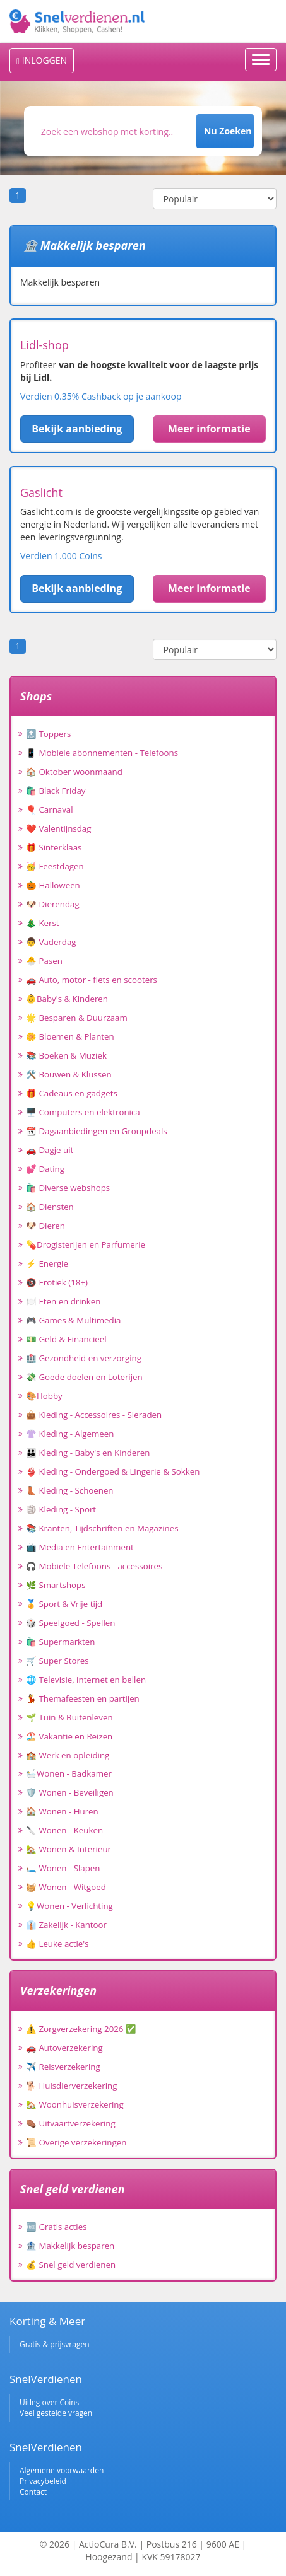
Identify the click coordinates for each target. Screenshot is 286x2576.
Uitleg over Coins (49, 2402)
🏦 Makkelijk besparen (70, 2245)
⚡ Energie (47, 1263)
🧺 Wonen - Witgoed (66, 1887)
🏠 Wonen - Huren (62, 1811)
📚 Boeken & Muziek (66, 1055)
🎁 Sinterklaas (53, 847)
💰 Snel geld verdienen (71, 2264)
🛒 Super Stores (57, 1660)
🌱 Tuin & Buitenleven (69, 1717)
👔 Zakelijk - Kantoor (66, 1924)
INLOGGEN (41, 60)
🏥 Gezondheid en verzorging (83, 1358)
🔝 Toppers (48, 734)
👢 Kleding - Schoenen (70, 1490)
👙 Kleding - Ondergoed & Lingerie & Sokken (113, 1471)
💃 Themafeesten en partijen (83, 1698)
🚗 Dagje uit (49, 1150)
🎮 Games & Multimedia (73, 1320)
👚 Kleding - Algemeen (70, 1433)
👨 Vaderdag (51, 942)
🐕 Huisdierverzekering (71, 2085)
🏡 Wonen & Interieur (68, 1849)
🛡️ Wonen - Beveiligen (70, 1792)
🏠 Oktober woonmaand (74, 771)
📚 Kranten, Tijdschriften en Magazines (102, 1528)
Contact (33, 2491)
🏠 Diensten (50, 1206)
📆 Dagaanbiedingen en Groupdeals (96, 1131)
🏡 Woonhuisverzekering (75, 2104)
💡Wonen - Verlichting (69, 1906)
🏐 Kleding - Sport (61, 1509)
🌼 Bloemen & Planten (70, 1036)
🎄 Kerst (42, 923)
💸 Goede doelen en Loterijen (84, 1377)
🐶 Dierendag (53, 904)
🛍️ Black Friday (55, 790)
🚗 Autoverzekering (64, 2047)
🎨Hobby (44, 1395)
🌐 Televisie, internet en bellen (86, 1679)
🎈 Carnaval (49, 809)
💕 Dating (45, 1169)
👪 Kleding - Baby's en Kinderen (88, 1452)
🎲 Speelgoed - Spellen (70, 1622)
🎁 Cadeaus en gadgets (71, 1093)
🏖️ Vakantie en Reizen (69, 1736)
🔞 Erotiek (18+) (57, 1282)
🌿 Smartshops (56, 1585)
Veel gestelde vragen (56, 2413)
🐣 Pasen (44, 960)
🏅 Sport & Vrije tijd (64, 1604)
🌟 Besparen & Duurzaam (77, 1017)
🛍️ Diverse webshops (68, 1187)
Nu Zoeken (227, 131)
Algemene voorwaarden (62, 2470)
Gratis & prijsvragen (55, 2344)
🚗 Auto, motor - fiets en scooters (91, 979)
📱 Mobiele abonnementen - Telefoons (102, 752)
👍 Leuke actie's (57, 1943)
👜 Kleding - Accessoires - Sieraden (94, 1414)
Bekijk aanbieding (77, 429)
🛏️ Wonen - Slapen (63, 1868)
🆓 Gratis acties (56, 2226)
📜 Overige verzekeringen (76, 2142)
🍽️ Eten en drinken (63, 1301)
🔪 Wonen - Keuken (64, 1830)
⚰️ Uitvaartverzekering (71, 2123)
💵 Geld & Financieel (66, 1339)
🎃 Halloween (53, 885)
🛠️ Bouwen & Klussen (69, 1074)
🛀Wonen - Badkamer (69, 1773)
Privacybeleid (43, 2481)
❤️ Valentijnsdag (58, 828)
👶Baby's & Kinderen (67, 998)
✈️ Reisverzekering (63, 2066)
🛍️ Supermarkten (60, 1641)
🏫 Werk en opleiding (67, 1755)
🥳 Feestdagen (55, 866)
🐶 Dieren (45, 1225)
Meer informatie (209, 429)
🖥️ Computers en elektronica (83, 1112)
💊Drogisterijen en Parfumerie (85, 1244)
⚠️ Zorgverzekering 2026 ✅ (81, 2028)
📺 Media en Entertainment (80, 1547)
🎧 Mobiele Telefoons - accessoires (94, 1566)
